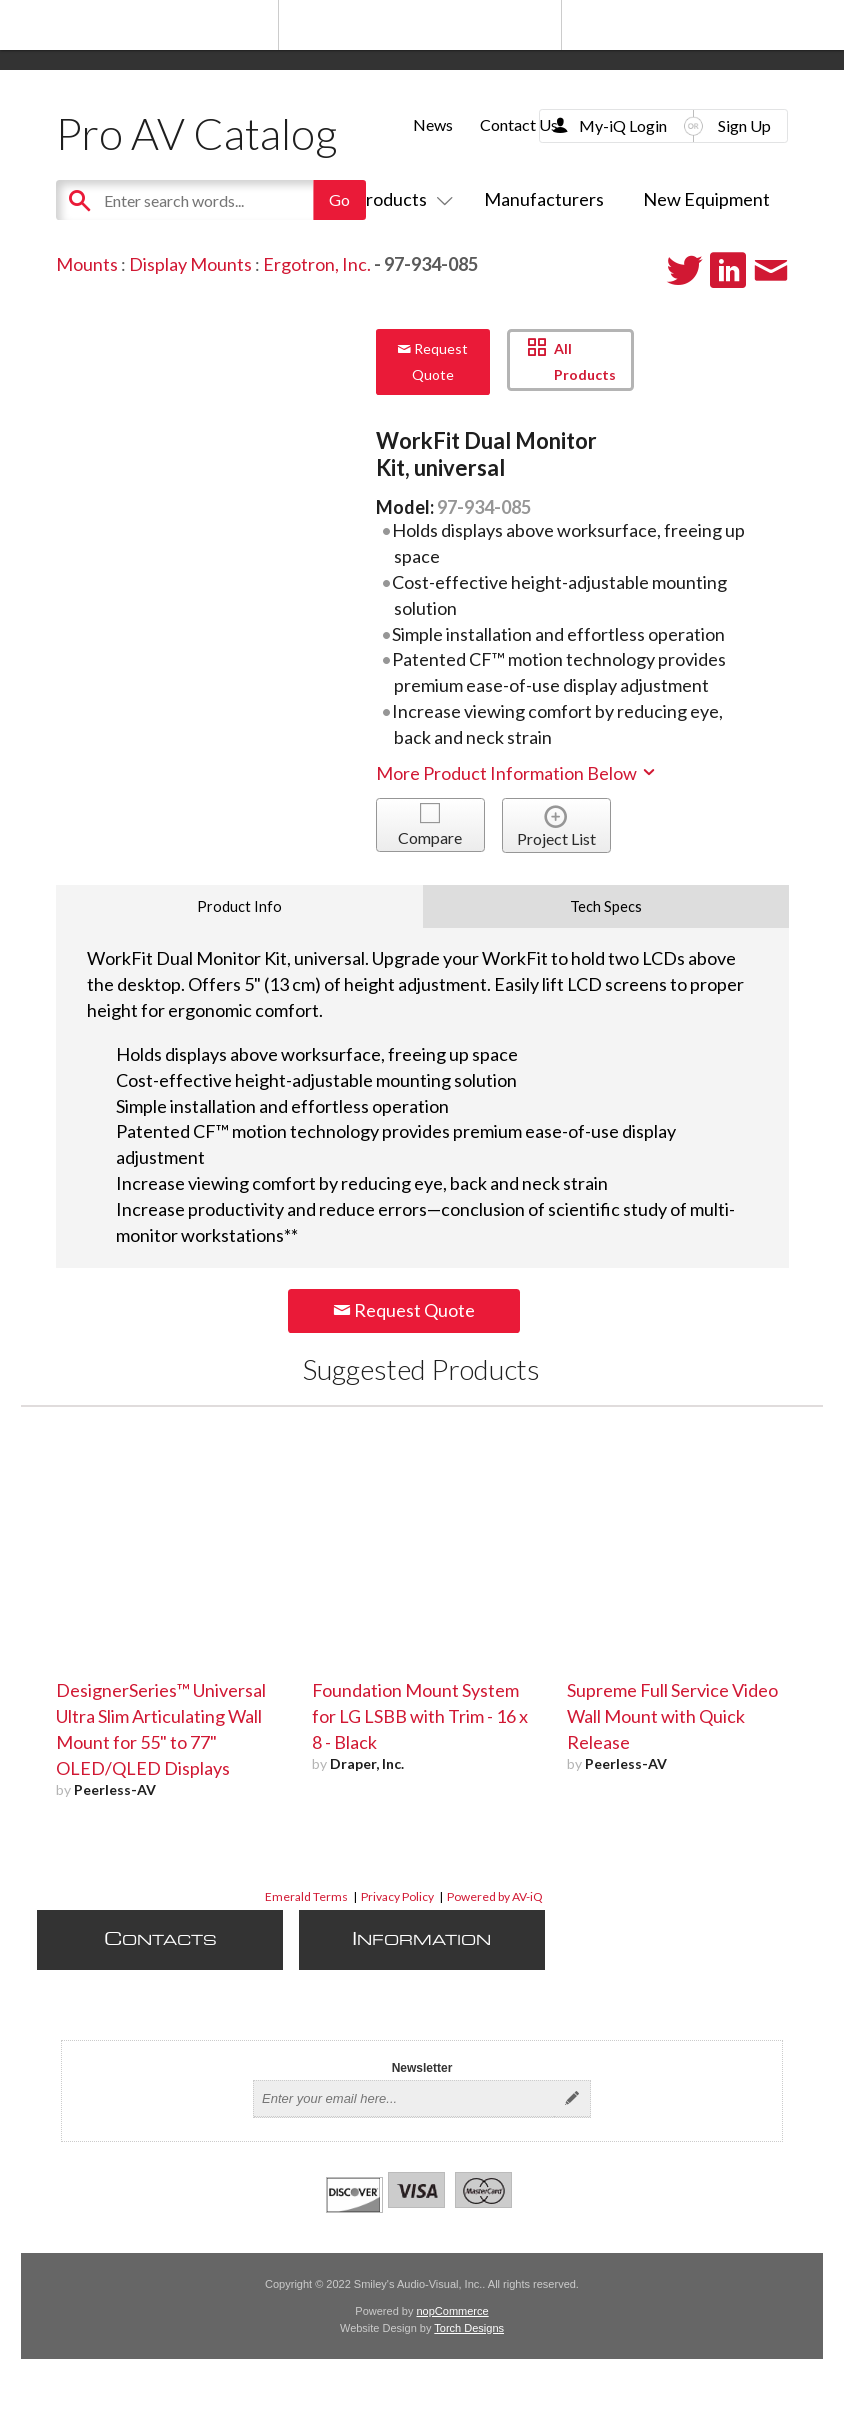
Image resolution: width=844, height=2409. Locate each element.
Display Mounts (190, 264)
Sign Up (744, 125)
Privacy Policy (397, 1896)
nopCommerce (453, 2311)
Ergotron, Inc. (317, 264)
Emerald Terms (306, 1896)
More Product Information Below (517, 773)
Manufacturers (544, 199)
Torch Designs (469, 2328)
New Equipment (706, 199)
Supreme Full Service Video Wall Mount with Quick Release (672, 1716)
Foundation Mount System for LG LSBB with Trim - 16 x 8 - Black (420, 1716)
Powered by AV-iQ (495, 1896)
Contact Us (519, 124)
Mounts (87, 264)
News (433, 124)
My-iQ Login (623, 125)
